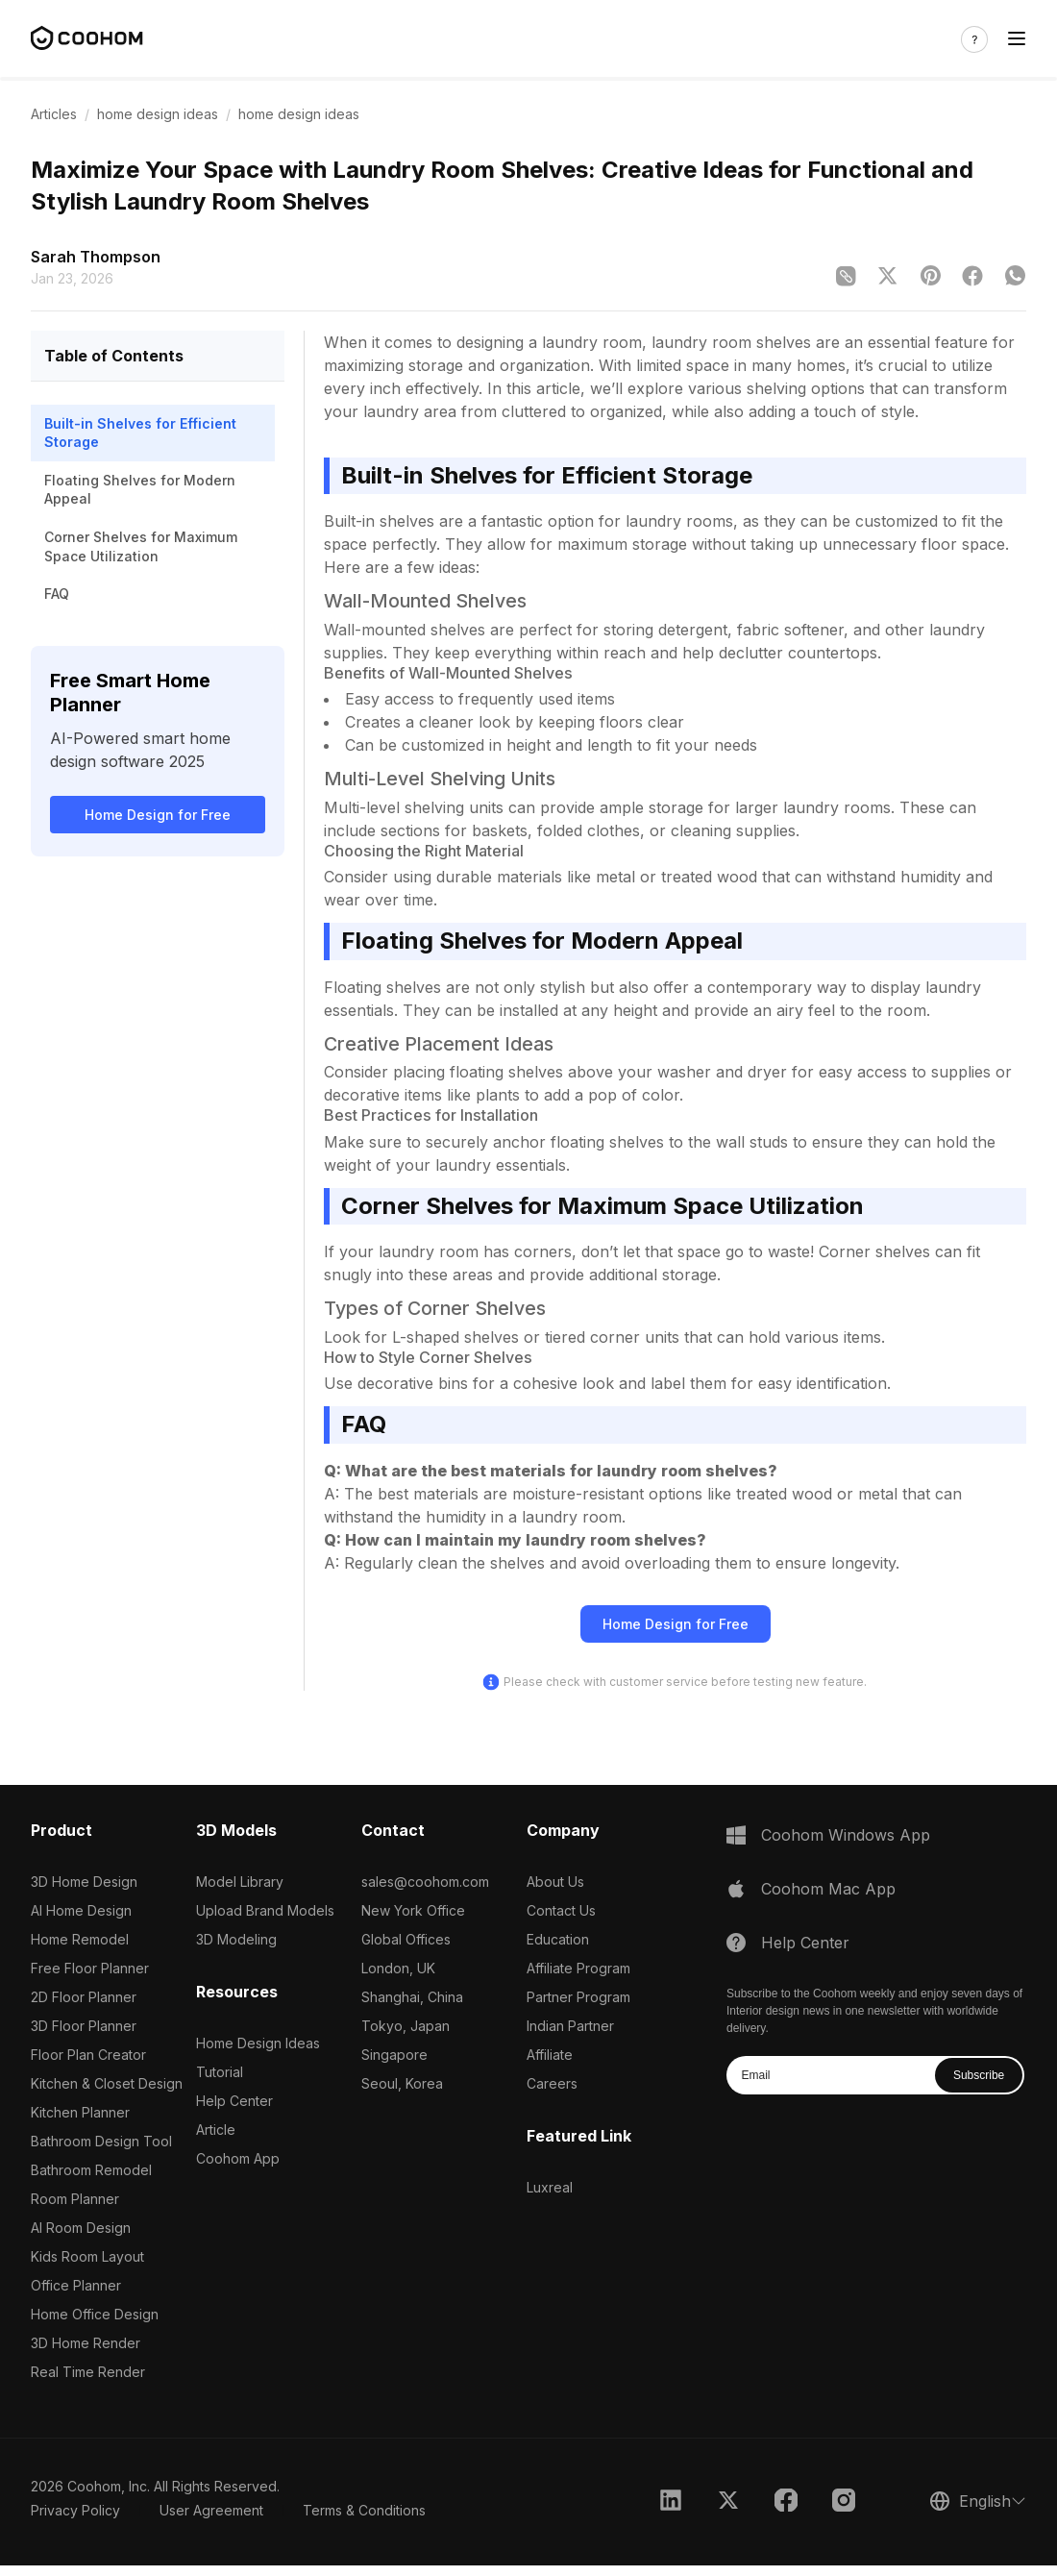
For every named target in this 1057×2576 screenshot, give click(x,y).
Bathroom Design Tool (101, 2141)
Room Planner (75, 2199)
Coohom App (238, 2158)
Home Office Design (95, 2314)
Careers (552, 2083)
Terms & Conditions (364, 2510)
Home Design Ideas (258, 2043)
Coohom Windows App (845, 1835)
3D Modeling (236, 1939)
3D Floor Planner (83, 2026)
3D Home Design (84, 1881)
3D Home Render (85, 2343)
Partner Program (578, 1997)
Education (558, 1939)
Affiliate (550, 2054)
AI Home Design (81, 1910)
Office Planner (76, 2285)
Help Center (234, 2101)
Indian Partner (570, 2026)
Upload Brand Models (265, 1910)
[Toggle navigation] (1016, 39)
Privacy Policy (75, 2510)
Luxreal (550, 2187)
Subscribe (978, 2075)
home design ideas (157, 114)
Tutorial (219, 2072)
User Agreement (211, 2510)
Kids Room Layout (87, 2256)
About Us (555, 1881)
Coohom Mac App (828, 1888)
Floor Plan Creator (88, 2054)
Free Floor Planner (90, 1968)
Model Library (239, 1881)
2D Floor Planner (83, 1997)
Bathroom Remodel (91, 2170)
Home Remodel (80, 1939)
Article (215, 2129)
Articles (54, 114)
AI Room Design (81, 2227)
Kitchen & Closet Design (107, 2083)
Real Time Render (88, 2372)
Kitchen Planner (80, 2112)
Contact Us (561, 1910)
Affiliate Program (578, 1968)
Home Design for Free (158, 814)
